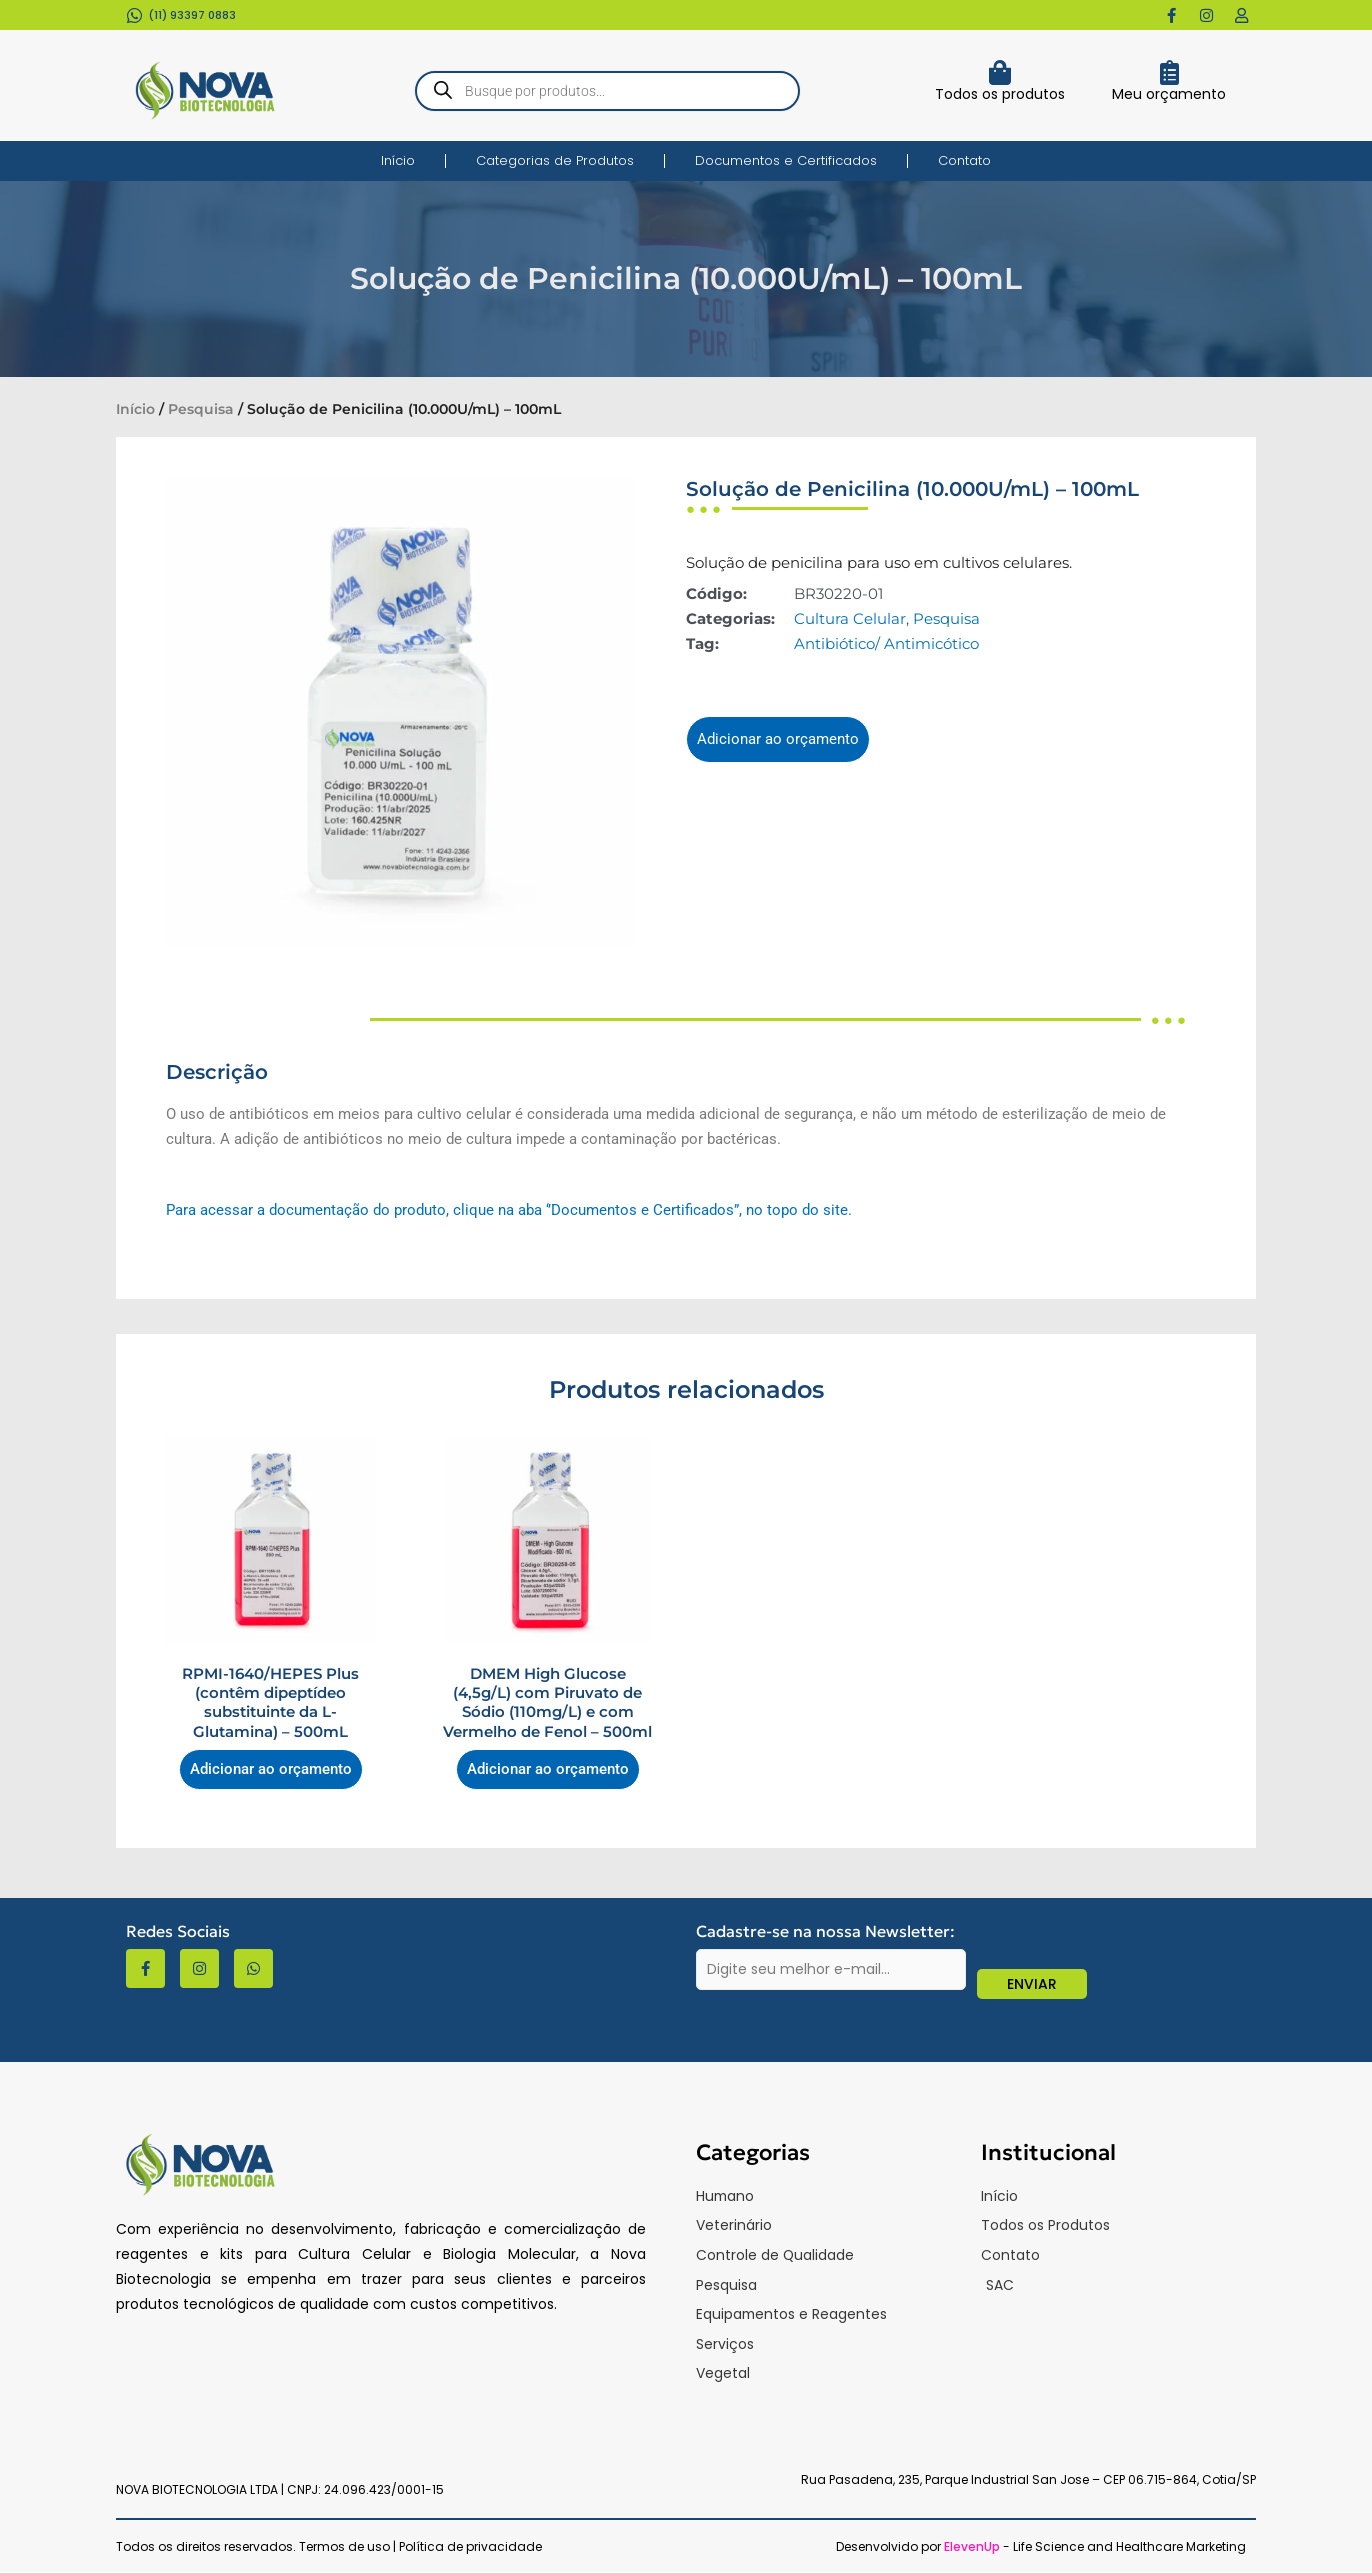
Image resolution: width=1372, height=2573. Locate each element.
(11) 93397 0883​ (192, 15)
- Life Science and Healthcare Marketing (1095, 2547)
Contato (964, 160)
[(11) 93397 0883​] (134, 15)
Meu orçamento (1169, 94)
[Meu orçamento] (1169, 72)
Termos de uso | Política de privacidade (420, 2547)
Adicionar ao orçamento (778, 739)
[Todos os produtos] (999, 72)
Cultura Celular (850, 618)
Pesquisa (201, 409)
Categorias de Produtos (555, 160)
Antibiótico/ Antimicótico (886, 643)
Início (398, 160)
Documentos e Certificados (786, 160)
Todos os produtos (1000, 94)
